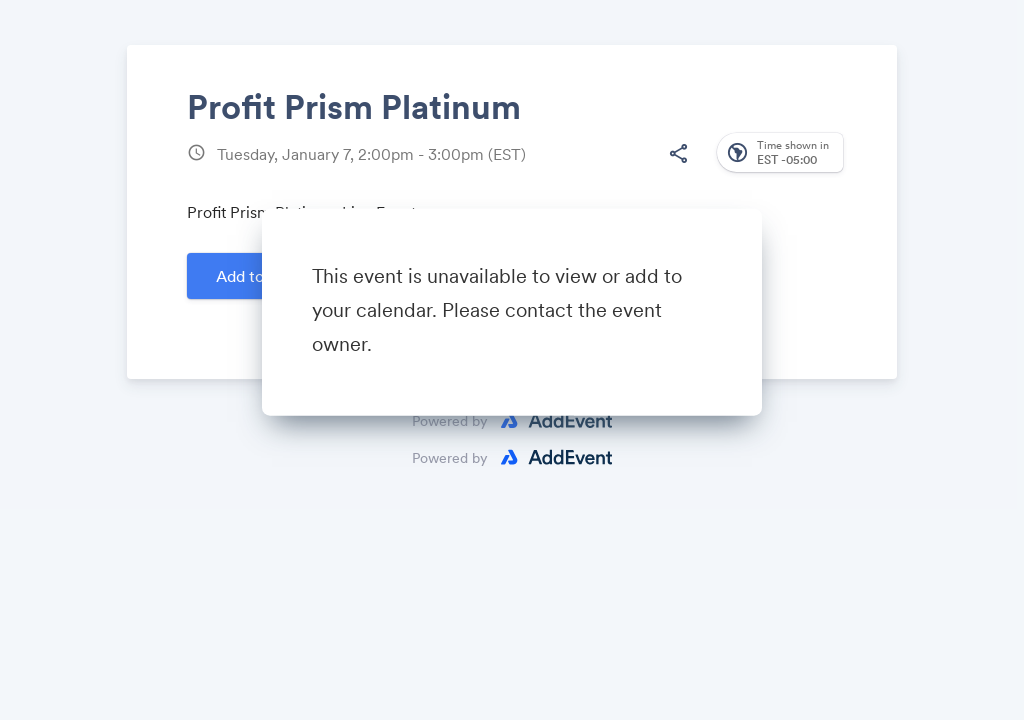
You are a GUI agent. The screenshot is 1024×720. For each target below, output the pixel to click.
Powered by (450, 458)
